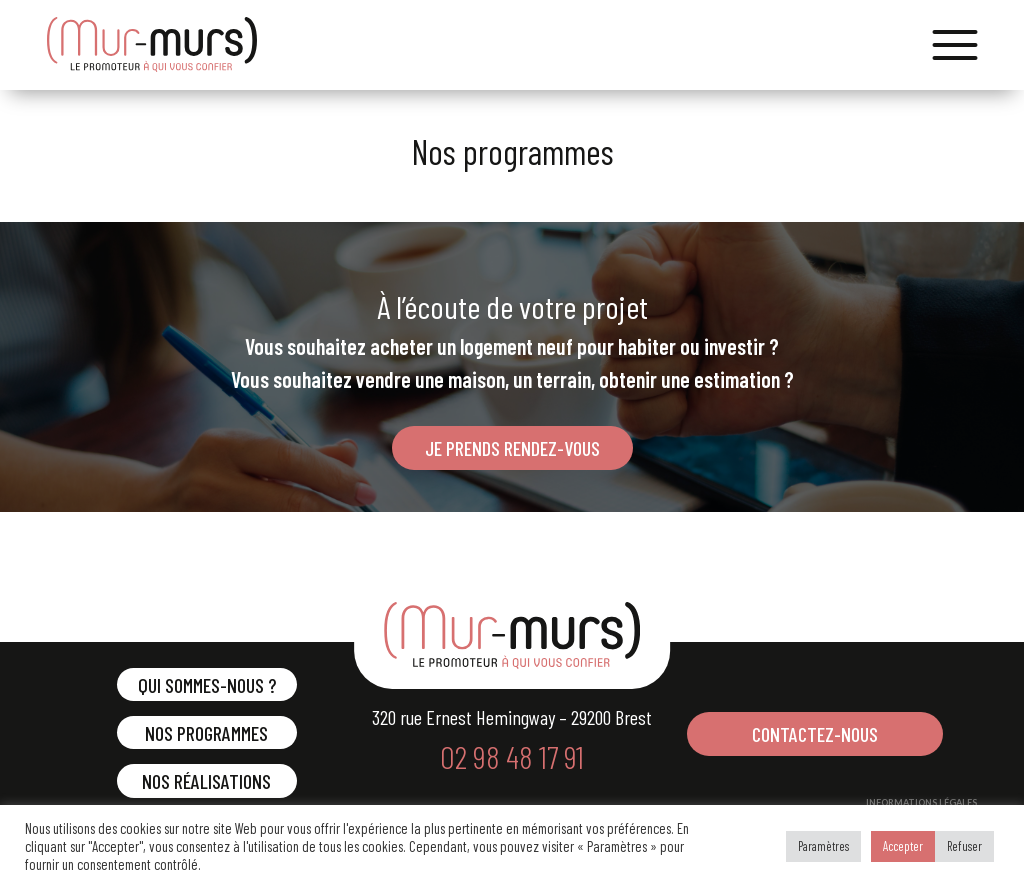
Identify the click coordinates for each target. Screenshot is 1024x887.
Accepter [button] (903, 846)
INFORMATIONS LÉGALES (921, 802)
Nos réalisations (206, 781)
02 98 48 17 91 (512, 756)
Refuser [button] (964, 846)
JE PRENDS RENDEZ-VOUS (512, 448)
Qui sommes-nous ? (207, 685)
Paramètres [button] (823, 846)
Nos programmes (206, 733)
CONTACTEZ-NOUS (815, 734)
